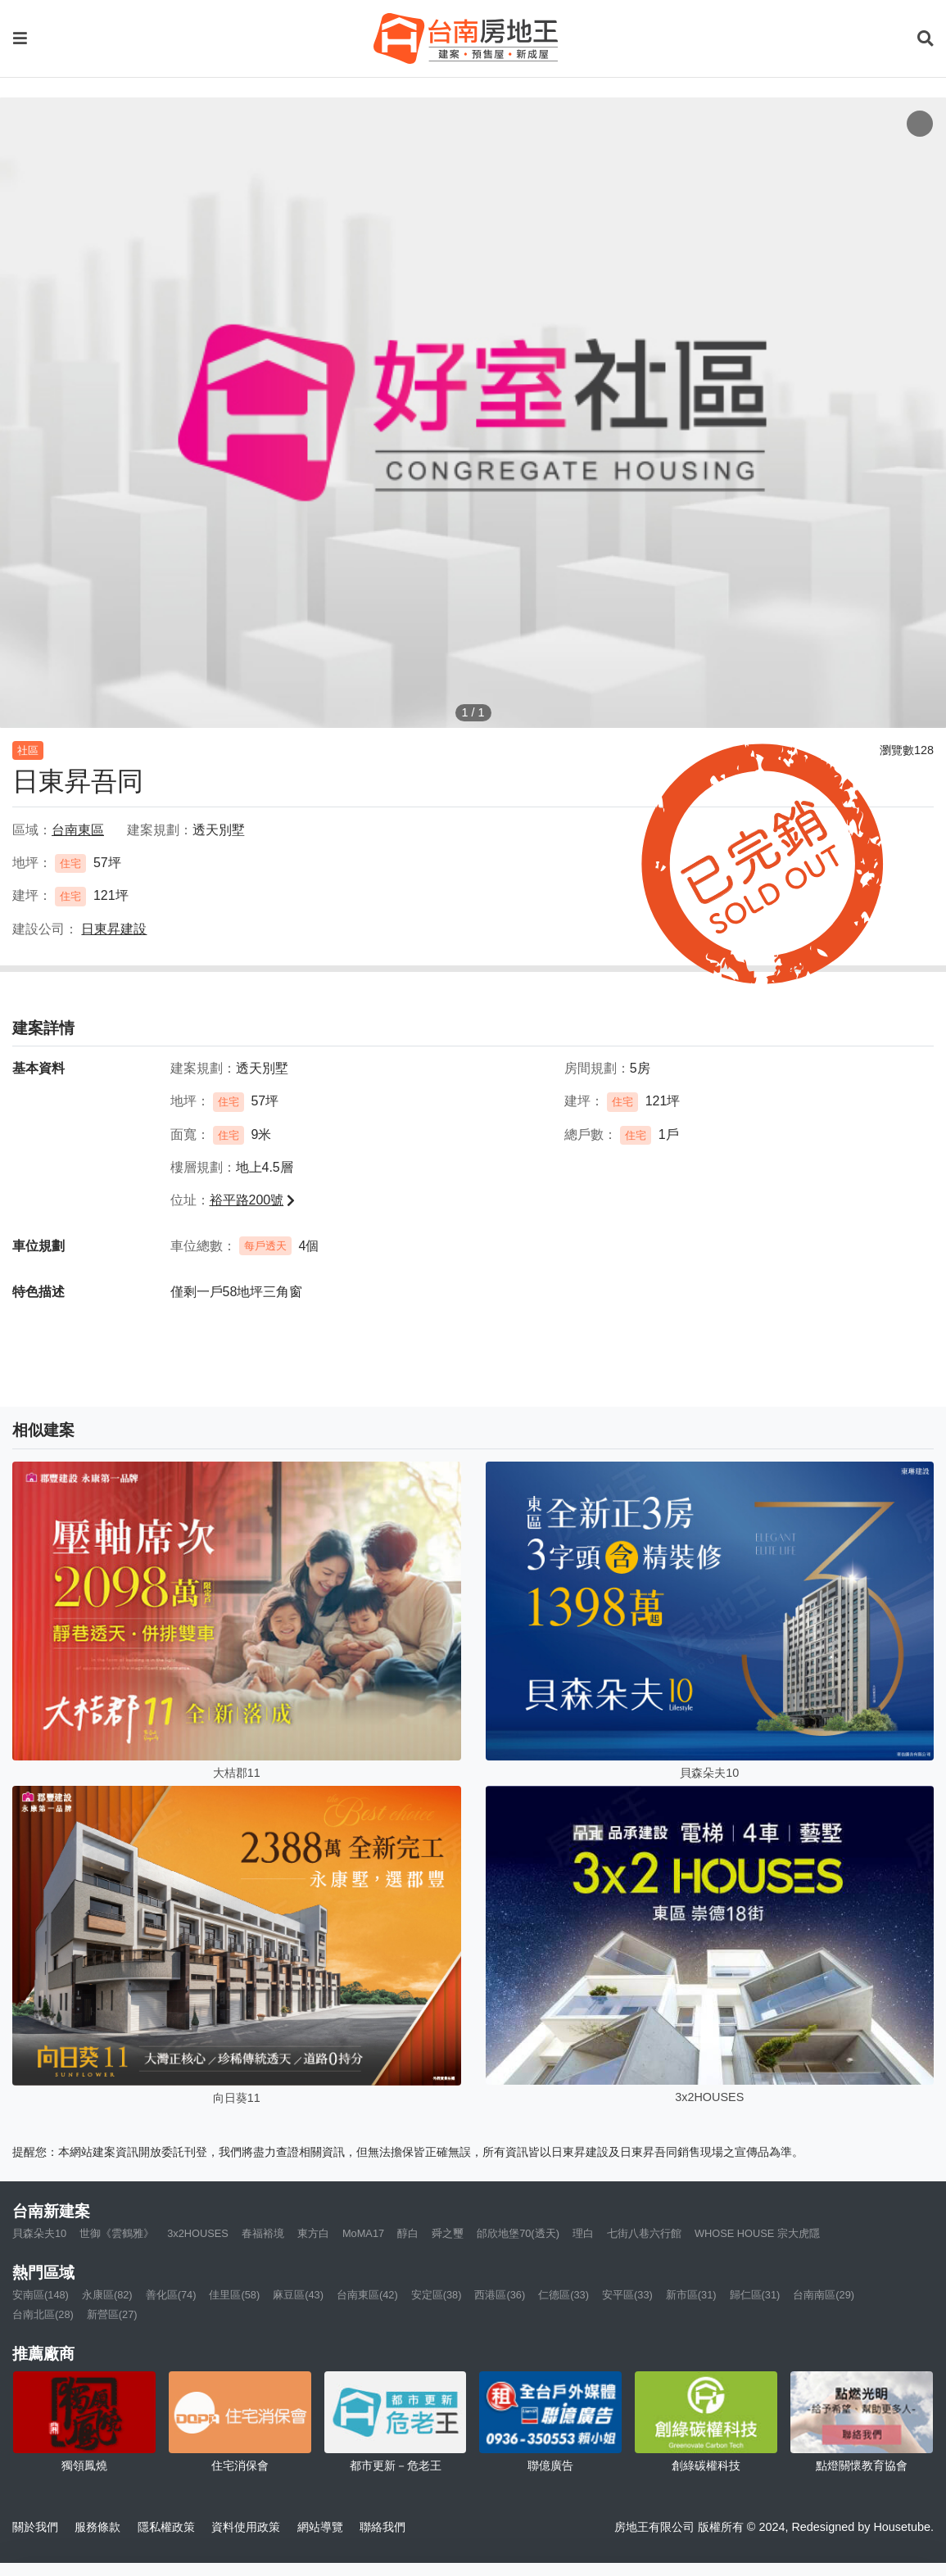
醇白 (408, 2233)
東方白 (313, 2233)
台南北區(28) (43, 2314)
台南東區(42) (367, 2295)
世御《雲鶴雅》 (116, 2233)
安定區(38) (436, 2295)
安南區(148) (40, 2295)
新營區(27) (112, 2314)
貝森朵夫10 (39, 2233)
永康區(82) (107, 2295)
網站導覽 (320, 2526)
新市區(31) (691, 2295)
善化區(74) (171, 2295)
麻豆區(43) (298, 2295)
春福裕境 (263, 2233)
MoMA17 (363, 2233)
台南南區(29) (823, 2295)
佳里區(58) (234, 2295)
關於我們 (35, 2526)
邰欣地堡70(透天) (518, 2233)
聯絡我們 (382, 2526)
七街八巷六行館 (644, 2233)
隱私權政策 (166, 2526)
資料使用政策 (245, 2526)
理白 (583, 2233)
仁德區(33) (563, 2295)
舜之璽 (448, 2233)
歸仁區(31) (755, 2295)
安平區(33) (627, 2295)
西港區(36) (499, 2295)
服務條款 (97, 2526)
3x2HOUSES (198, 2233)
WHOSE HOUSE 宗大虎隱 (757, 2233)
